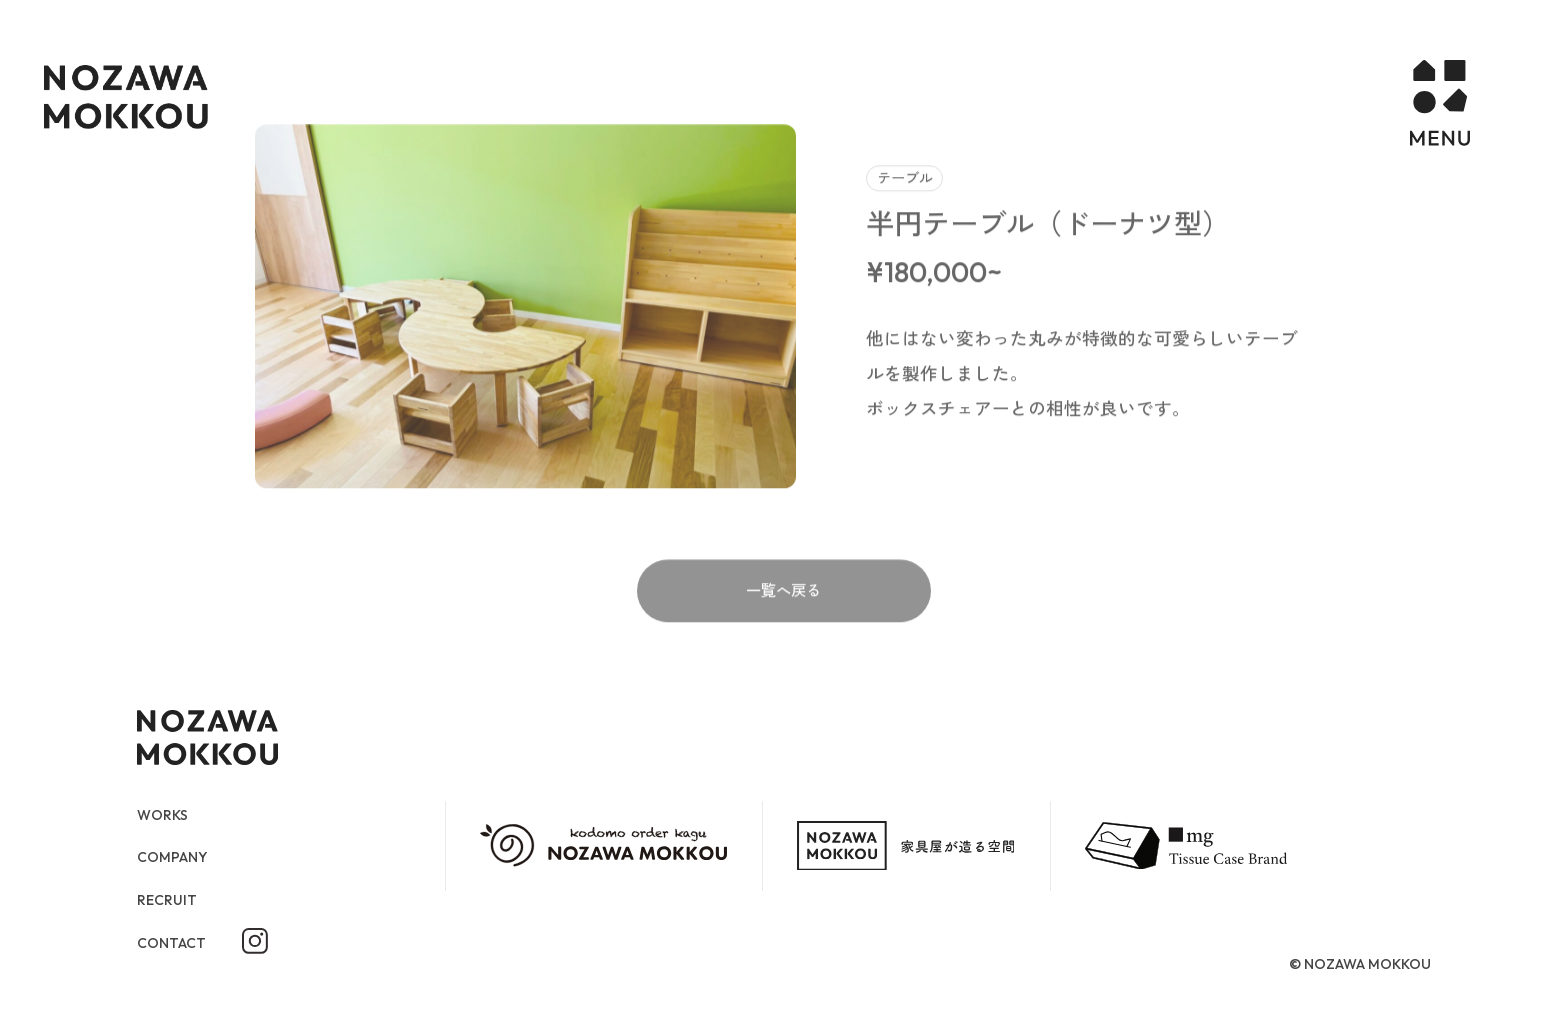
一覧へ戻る (783, 632)
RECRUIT (170, 900)
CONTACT (175, 944)
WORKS (166, 814)
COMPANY (177, 857)
